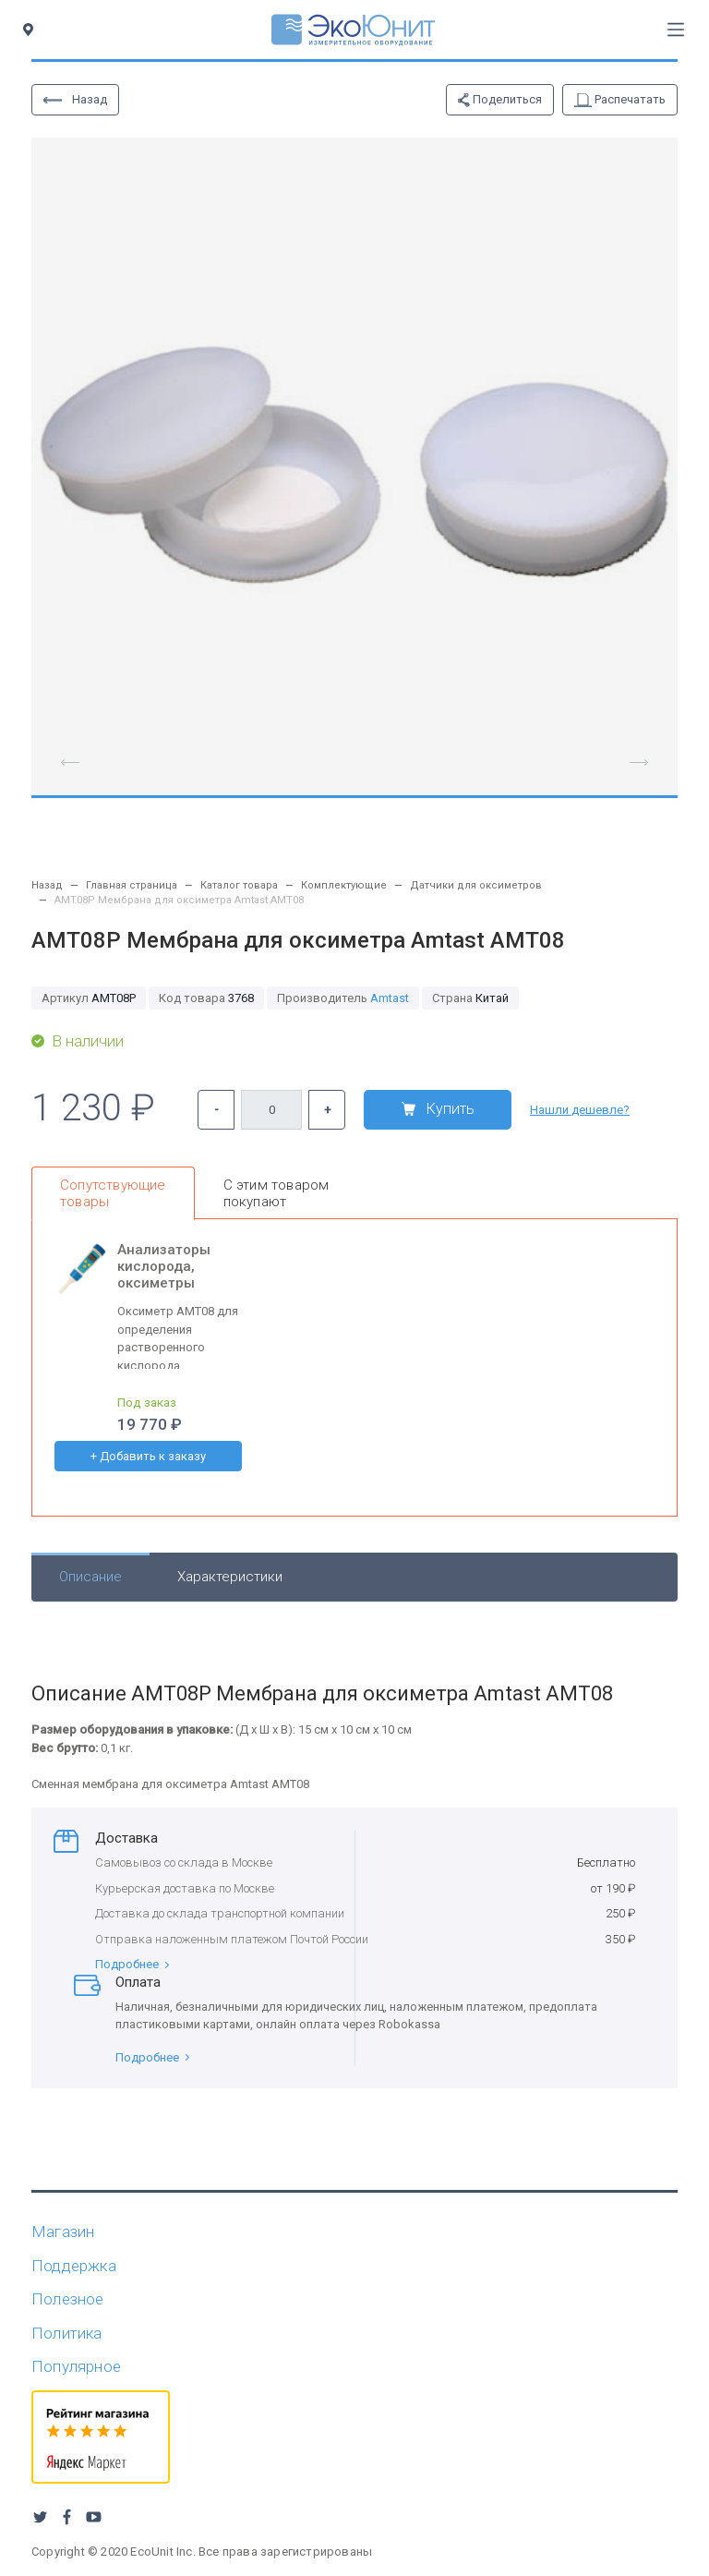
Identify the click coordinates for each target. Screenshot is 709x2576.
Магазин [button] (62, 2231)
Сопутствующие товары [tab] (113, 1193)
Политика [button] (66, 2333)
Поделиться (500, 99)
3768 (206, 998)
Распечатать (620, 99)
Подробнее (132, 1964)
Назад (75, 99)
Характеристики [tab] (229, 1576)
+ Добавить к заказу (148, 1456)
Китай (470, 998)
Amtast (389, 998)
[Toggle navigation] (676, 29)
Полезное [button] (67, 2299)
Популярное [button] (76, 2366)
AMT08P (89, 998)
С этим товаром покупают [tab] (276, 1193)
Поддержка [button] (73, 2265)
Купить (438, 1109)
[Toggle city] (32, 29)
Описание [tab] (90, 1576)
